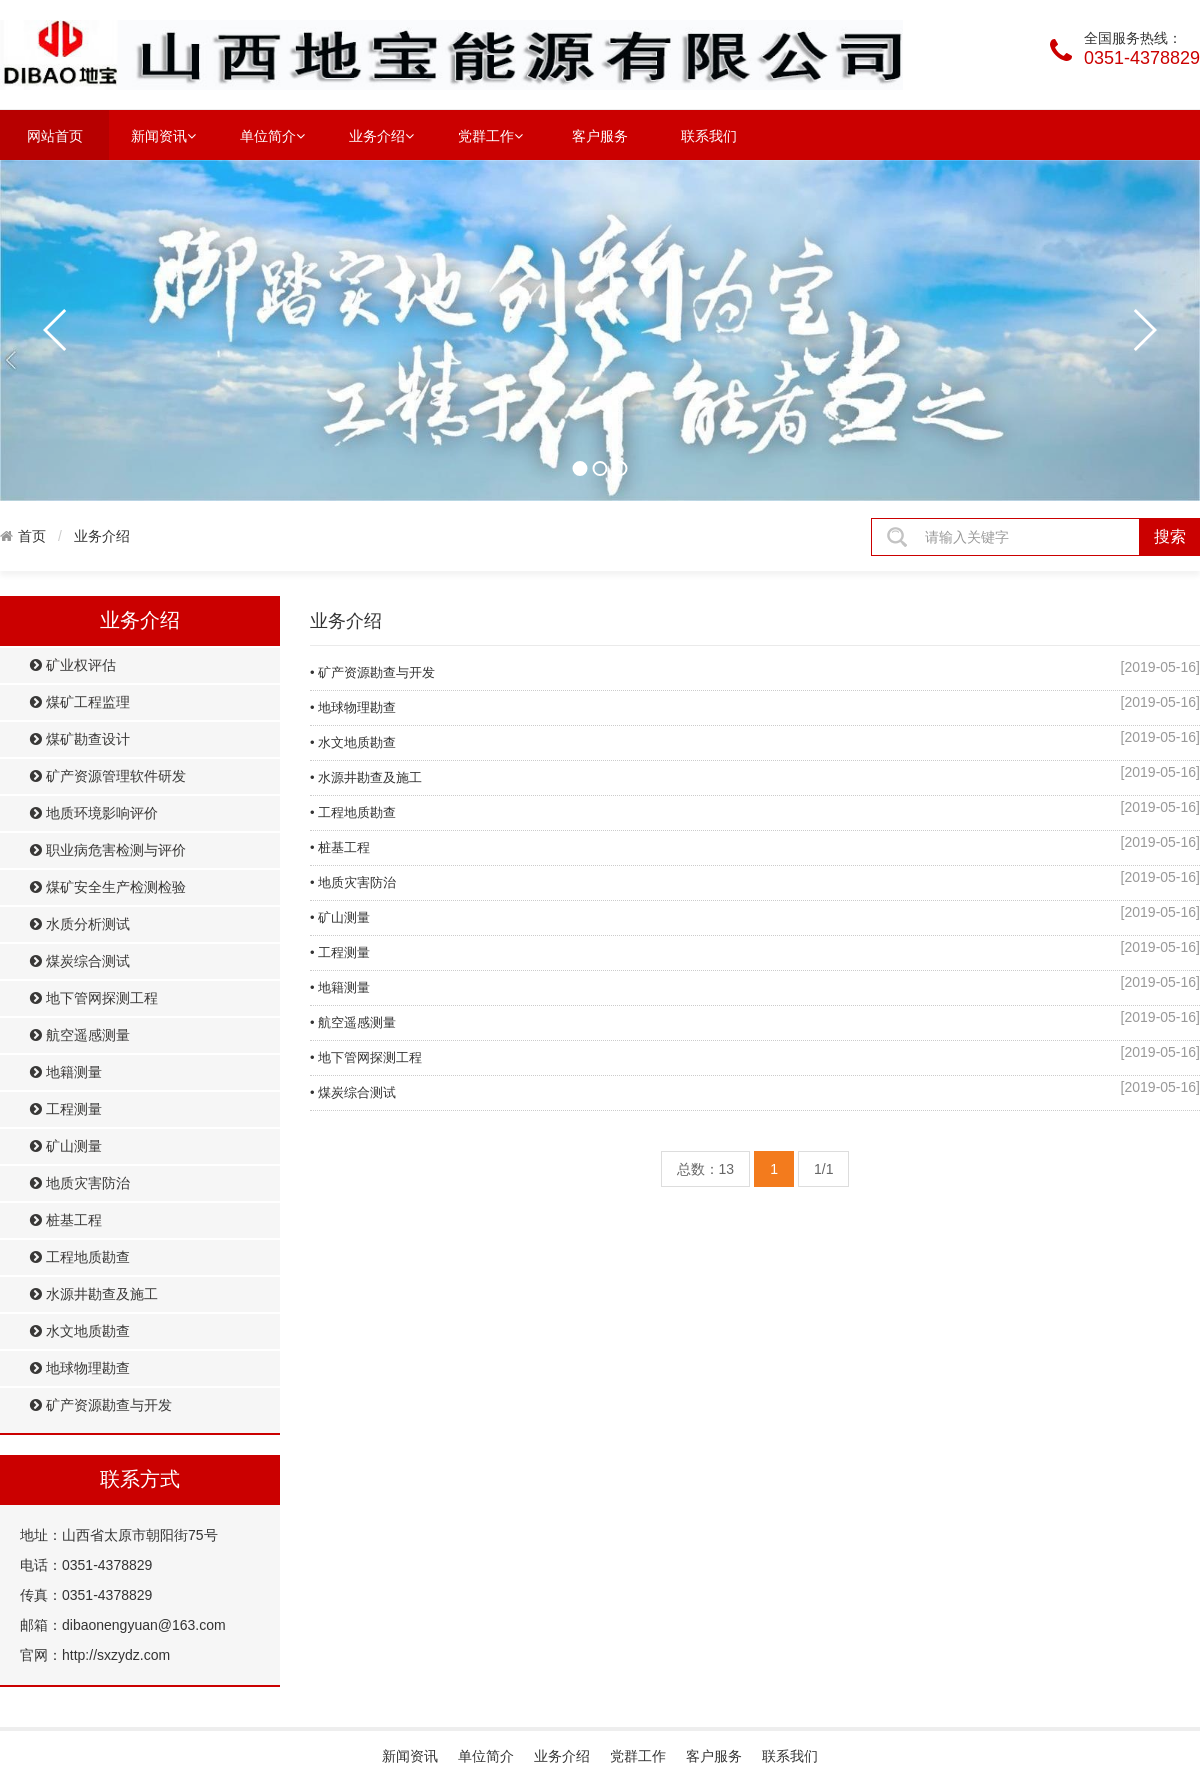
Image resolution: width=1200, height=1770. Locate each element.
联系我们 (709, 136)
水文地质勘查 (80, 1331)
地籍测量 (66, 1072)
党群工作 (490, 135)
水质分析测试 (80, 924)
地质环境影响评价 (94, 813)
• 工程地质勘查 (353, 812)
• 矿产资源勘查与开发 (372, 672)
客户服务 (600, 136)
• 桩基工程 (340, 847)
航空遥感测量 (80, 1035)
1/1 (823, 1169)
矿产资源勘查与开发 (101, 1405)
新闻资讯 (163, 135)
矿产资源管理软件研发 (108, 776)
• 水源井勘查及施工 (366, 777)
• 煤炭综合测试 (353, 1092)
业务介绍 (381, 135)
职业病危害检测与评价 (108, 850)
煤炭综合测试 (80, 961)
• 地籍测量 (340, 987)
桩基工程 (66, 1220)
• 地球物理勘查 (353, 707)
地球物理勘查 (80, 1368)
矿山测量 (66, 1146)
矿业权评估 (73, 665)
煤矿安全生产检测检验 (108, 887)
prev (56, 330)
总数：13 (706, 1169)
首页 (32, 536)
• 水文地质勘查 (353, 742)
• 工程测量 (340, 952)
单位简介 (272, 135)
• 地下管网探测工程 (366, 1057)
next (1144, 330)
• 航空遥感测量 (353, 1022)
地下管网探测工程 (94, 998)
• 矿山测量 (340, 917)
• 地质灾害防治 (353, 882)
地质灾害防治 (80, 1183)
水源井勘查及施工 (94, 1294)
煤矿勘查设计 (80, 739)
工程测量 (66, 1109)
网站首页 (55, 136)
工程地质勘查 (80, 1257)
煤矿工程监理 (80, 702)
